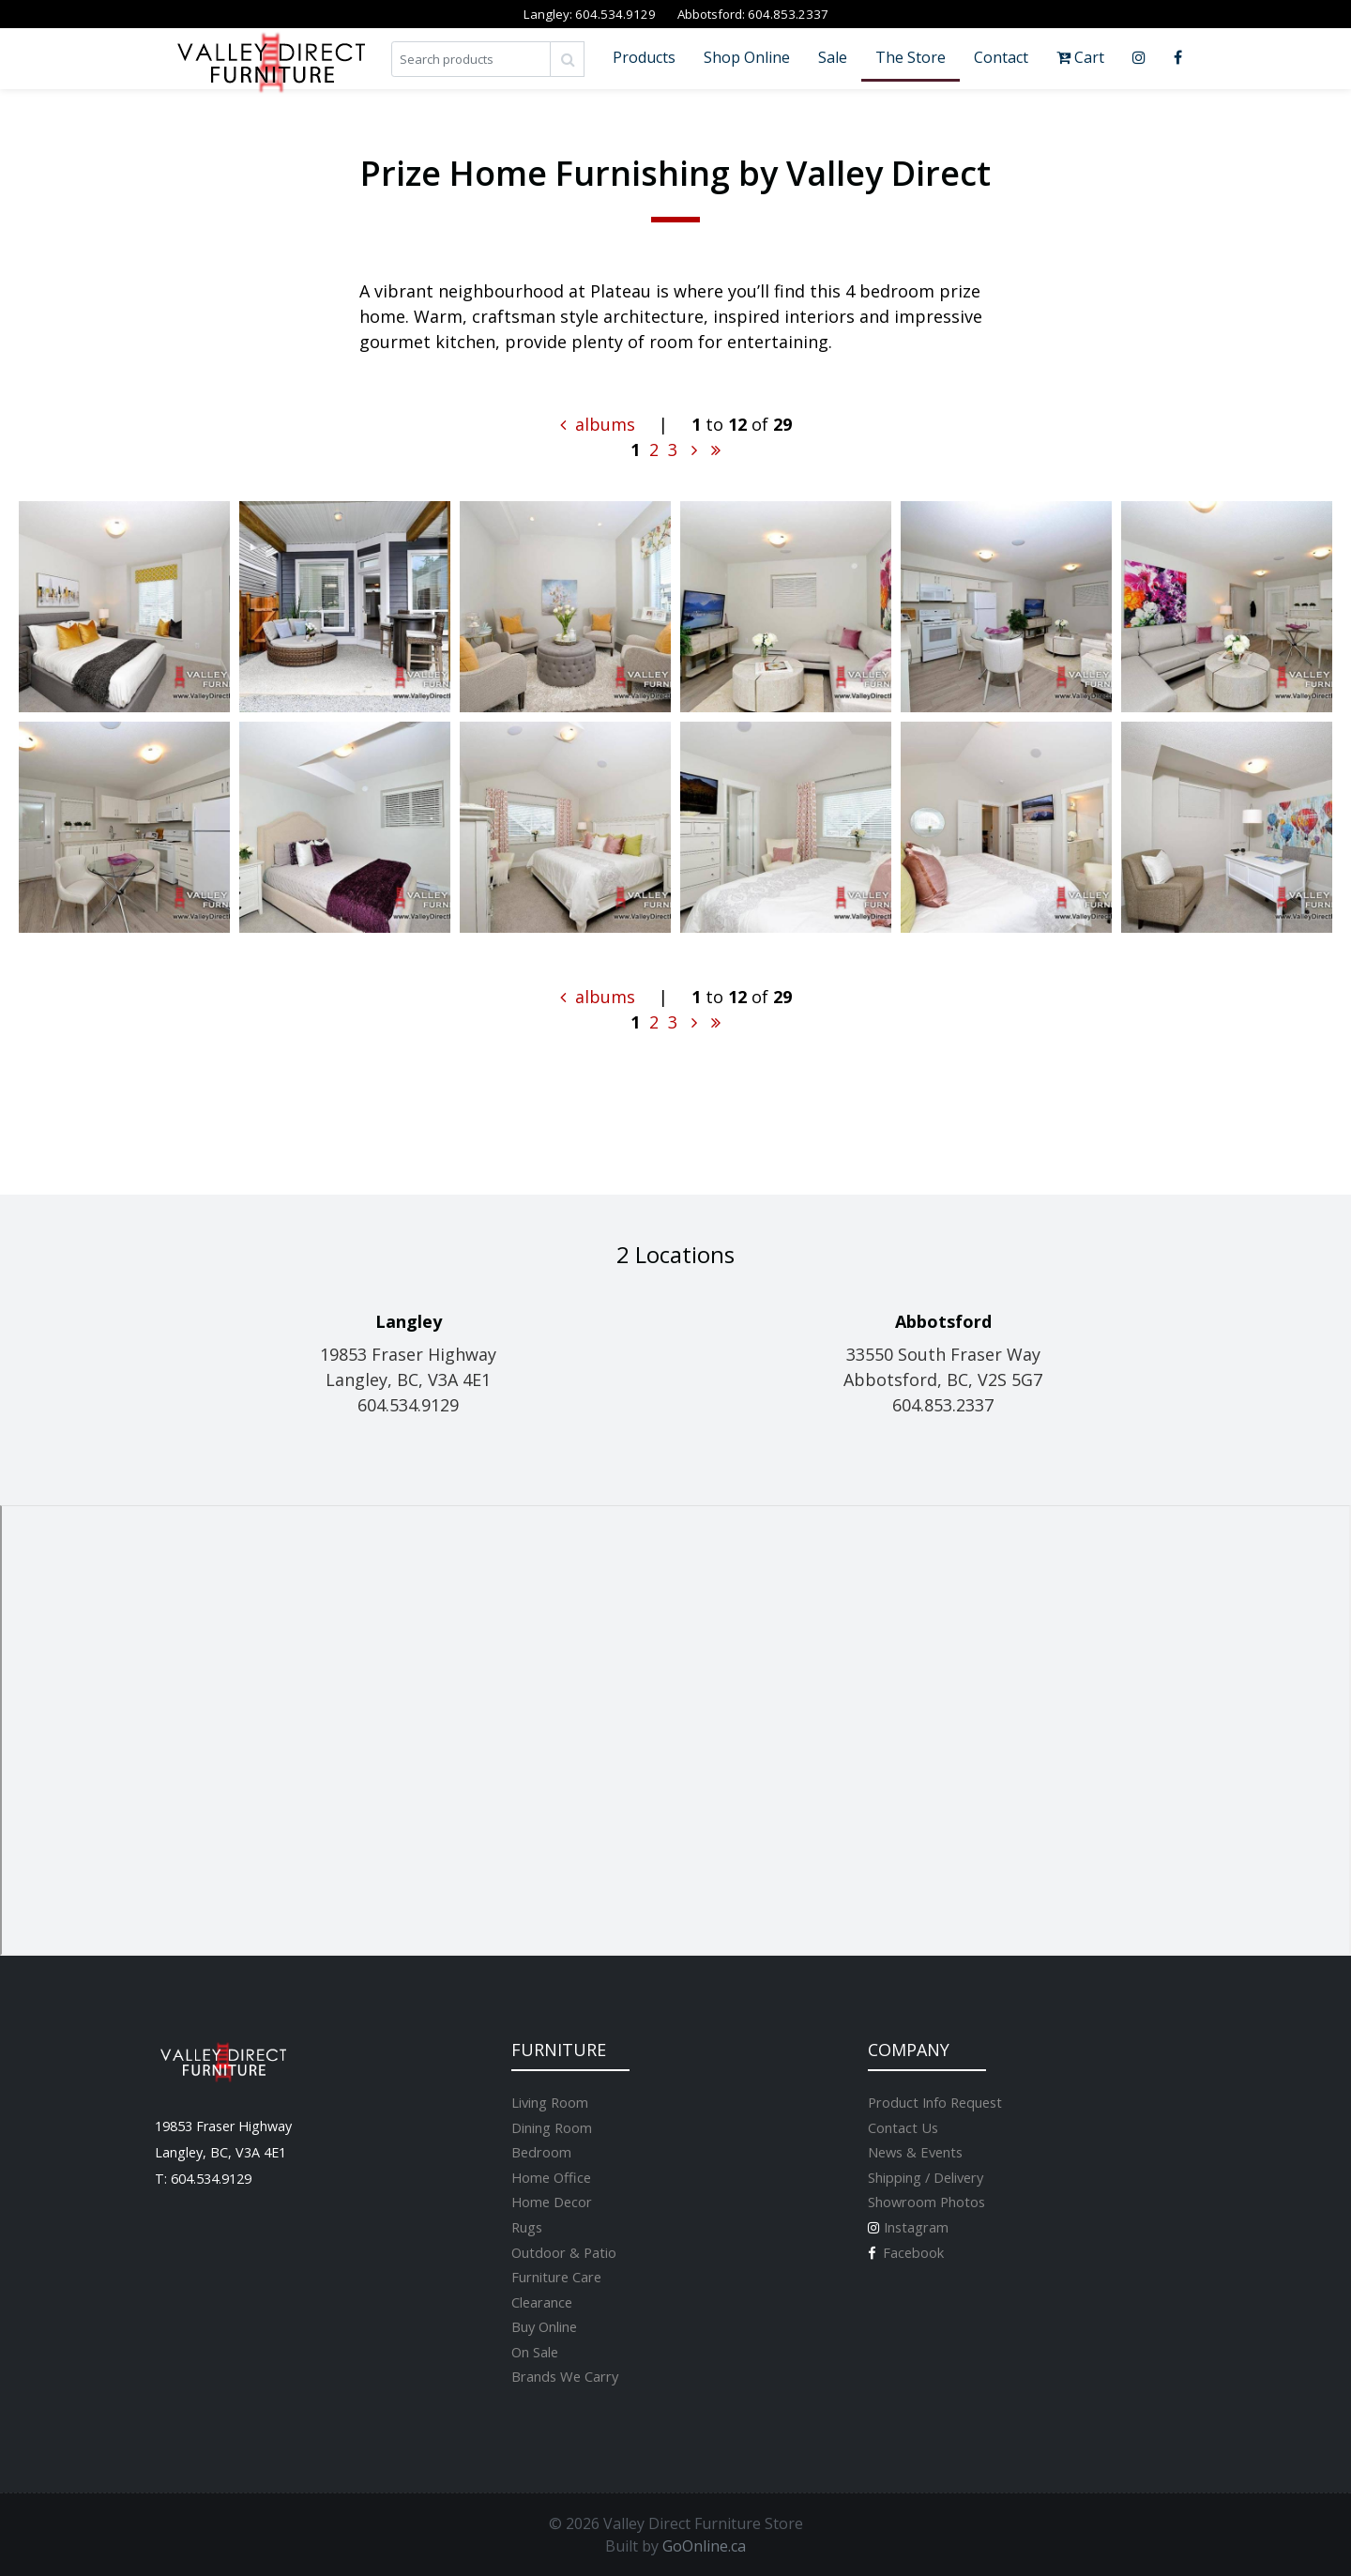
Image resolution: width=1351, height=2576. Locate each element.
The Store (910, 57)
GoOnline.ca (704, 2546)
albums (597, 424)
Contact (1001, 57)
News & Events (915, 2151)
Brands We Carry (564, 2376)
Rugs (526, 2227)
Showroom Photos (926, 2201)
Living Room (549, 2102)
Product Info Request (935, 2102)
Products (644, 57)
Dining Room (551, 2127)
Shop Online (747, 57)
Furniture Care (556, 2276)
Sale (832, 57)
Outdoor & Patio (563, 2252)
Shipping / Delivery (925, 2177)
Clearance (541, 2302)
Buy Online (544, 2326)
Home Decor (551, 2201)
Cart (1080, 57)
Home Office (551, 2177)
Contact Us (903, 2127)
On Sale (534, 2351)
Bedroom (541, 2151)
